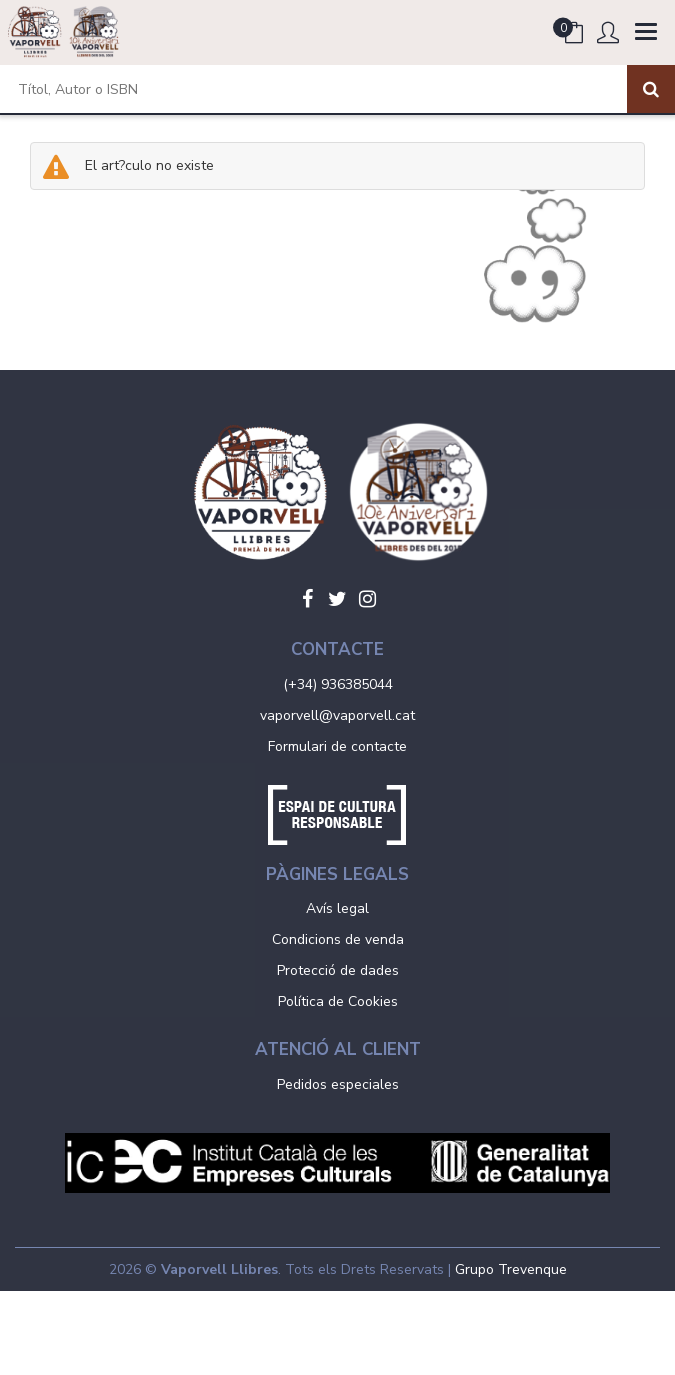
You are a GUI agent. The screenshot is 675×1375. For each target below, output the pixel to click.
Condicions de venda (338, 939)
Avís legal (337, 908)
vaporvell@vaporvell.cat (337, 715)
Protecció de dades (338, 970)
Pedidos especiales (338, 1084)
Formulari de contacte (337, 746)
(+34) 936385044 (338, 684)
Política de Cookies (338, 1001)
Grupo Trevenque (511, 1269)
